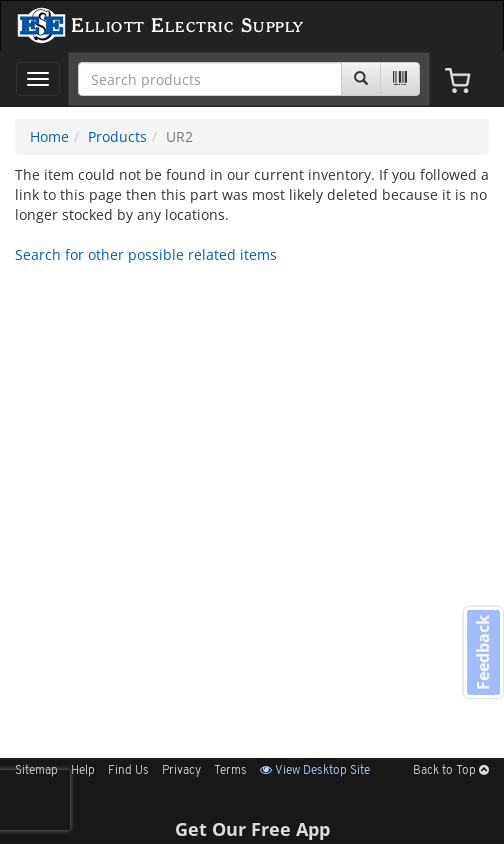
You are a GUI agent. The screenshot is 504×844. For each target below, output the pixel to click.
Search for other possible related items (146, 254)
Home (49, 136)
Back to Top (451, 771)
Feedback (483, 652)
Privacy (181, 771)
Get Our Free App (252, 829)
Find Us (128, 771)
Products (117, 136)
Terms (230, 771)
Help (83, 771)
